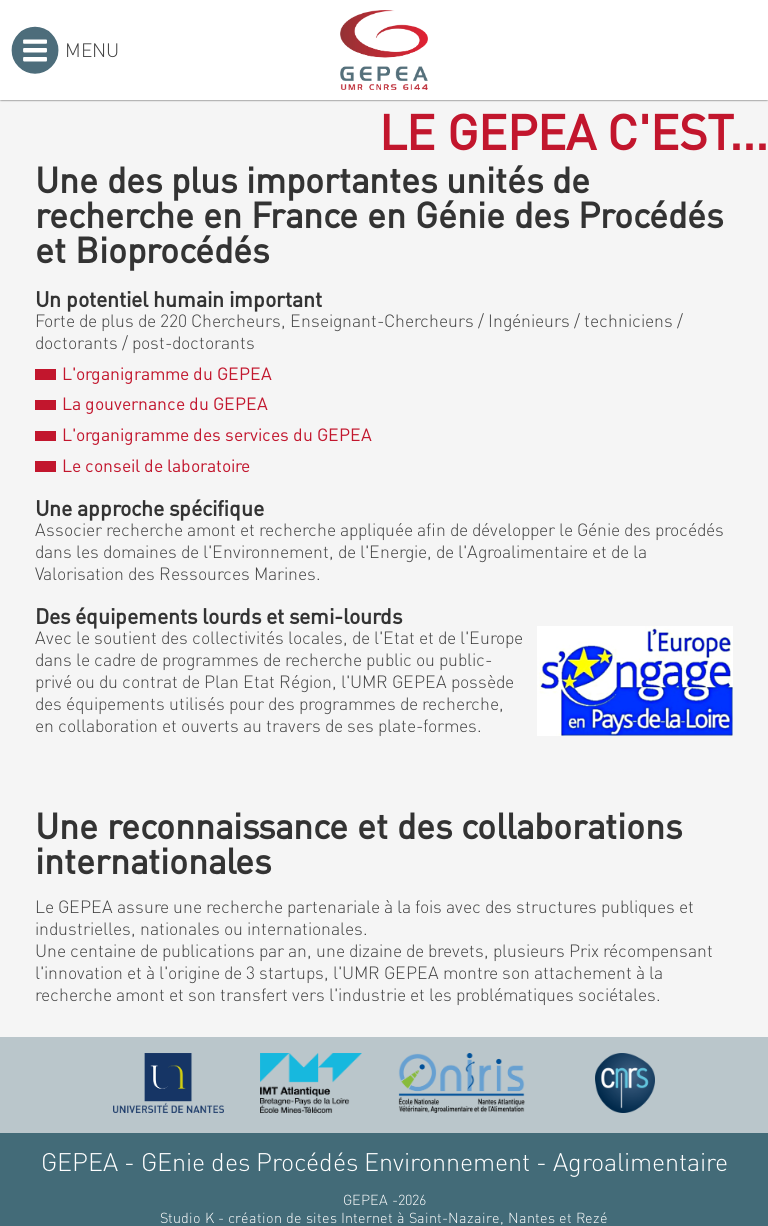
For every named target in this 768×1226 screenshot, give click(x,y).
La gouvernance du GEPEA (151, 403)
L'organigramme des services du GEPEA (203, 434)
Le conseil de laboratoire (142, 465)
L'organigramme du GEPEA (153, 373)
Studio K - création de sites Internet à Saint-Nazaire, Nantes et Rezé (384, 1217)
